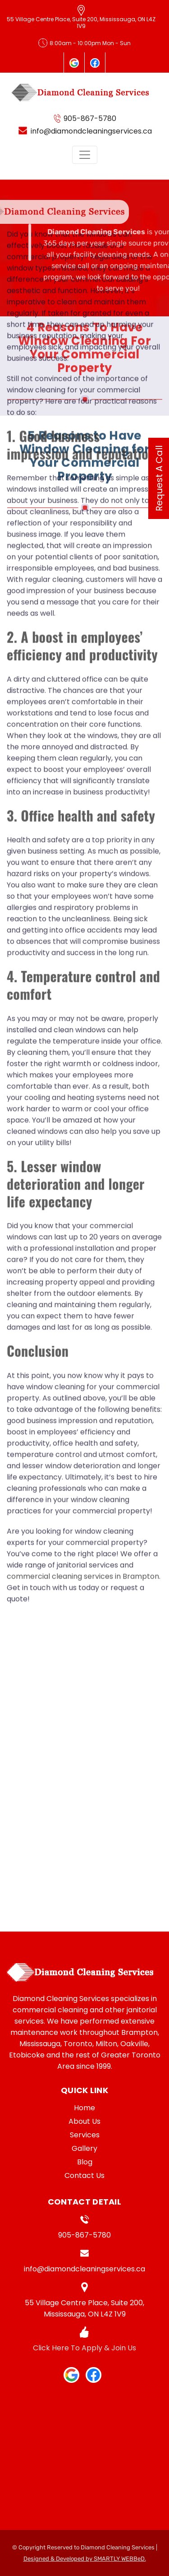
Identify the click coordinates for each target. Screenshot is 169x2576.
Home (84, 2108)
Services (85, 2135)
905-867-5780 (84, 2235)
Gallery (84, 2148)
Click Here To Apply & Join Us (84, 2348)
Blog (84, 2162)
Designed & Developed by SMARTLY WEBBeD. (84, 2558)
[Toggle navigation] (84, 155)
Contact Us (84, 2175)
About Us (84, 2121)
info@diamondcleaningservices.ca (84, 2269)
